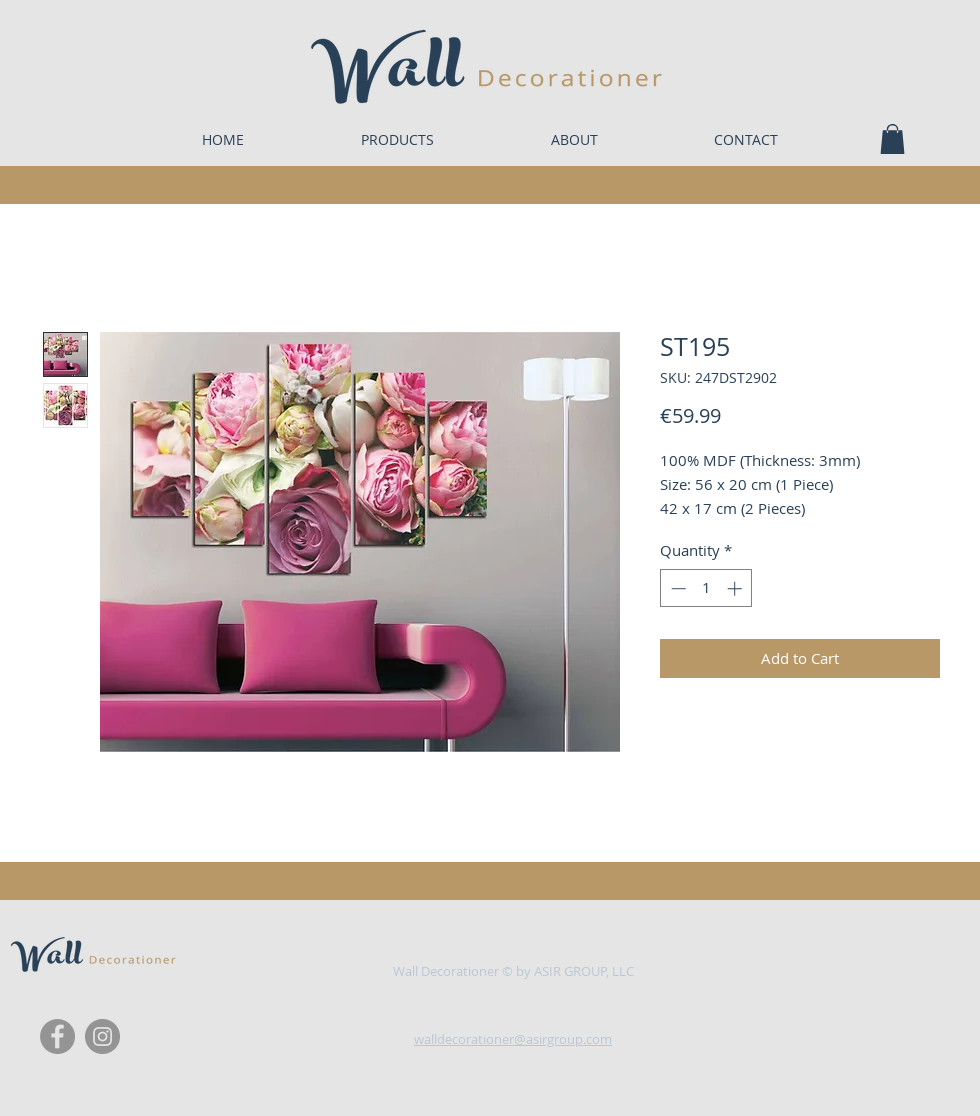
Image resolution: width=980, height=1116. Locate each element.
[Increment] (736, 588)
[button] (892, 139)
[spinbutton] (706, 588)
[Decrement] (676, 588)
